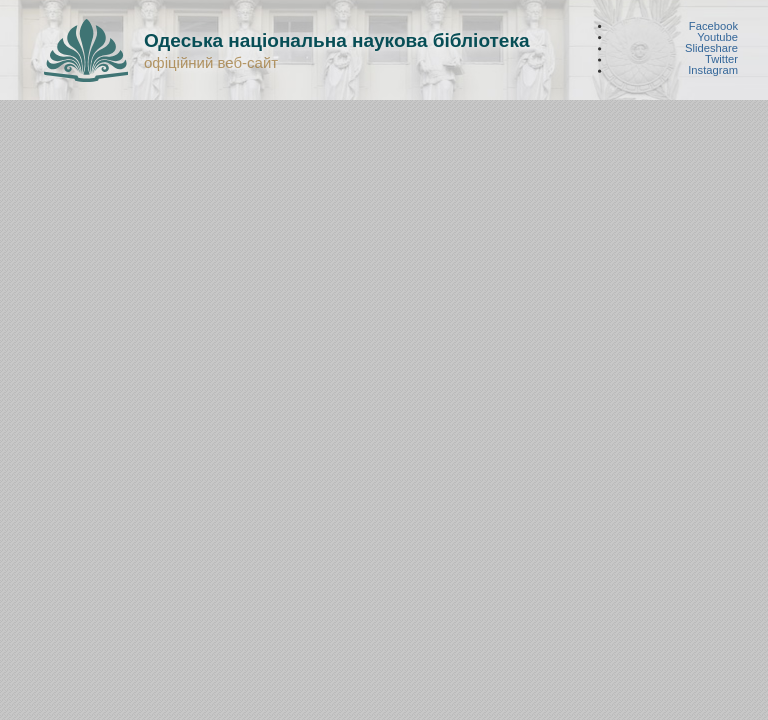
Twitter (721, 59)
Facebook (713, 25)
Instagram (713, 70)
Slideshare (711, 48)
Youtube (717, 36)
